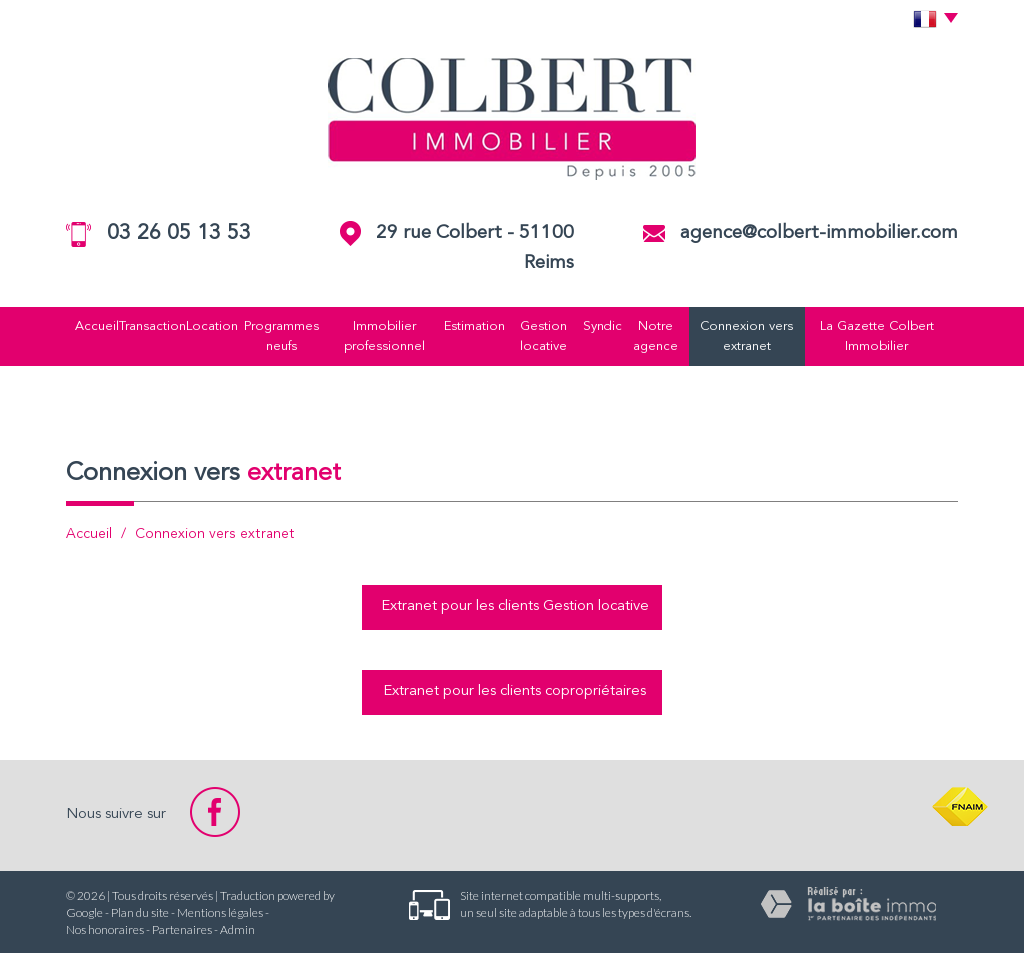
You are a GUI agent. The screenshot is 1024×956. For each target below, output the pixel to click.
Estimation (476, 327)
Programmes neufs (274, 337)
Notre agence (667, 337)
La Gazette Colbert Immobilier (898, 337)
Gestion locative (550, 337)
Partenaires (182, 932)
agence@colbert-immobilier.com (819, 233)
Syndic (612, 327)
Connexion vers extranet (762, 337)
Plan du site (140, 915)
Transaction (134, 327)
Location (200, 327)
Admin (237, 932)
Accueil (74, 327)
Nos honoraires (105, 932)
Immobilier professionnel (380, 337)
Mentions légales (220, 915)
